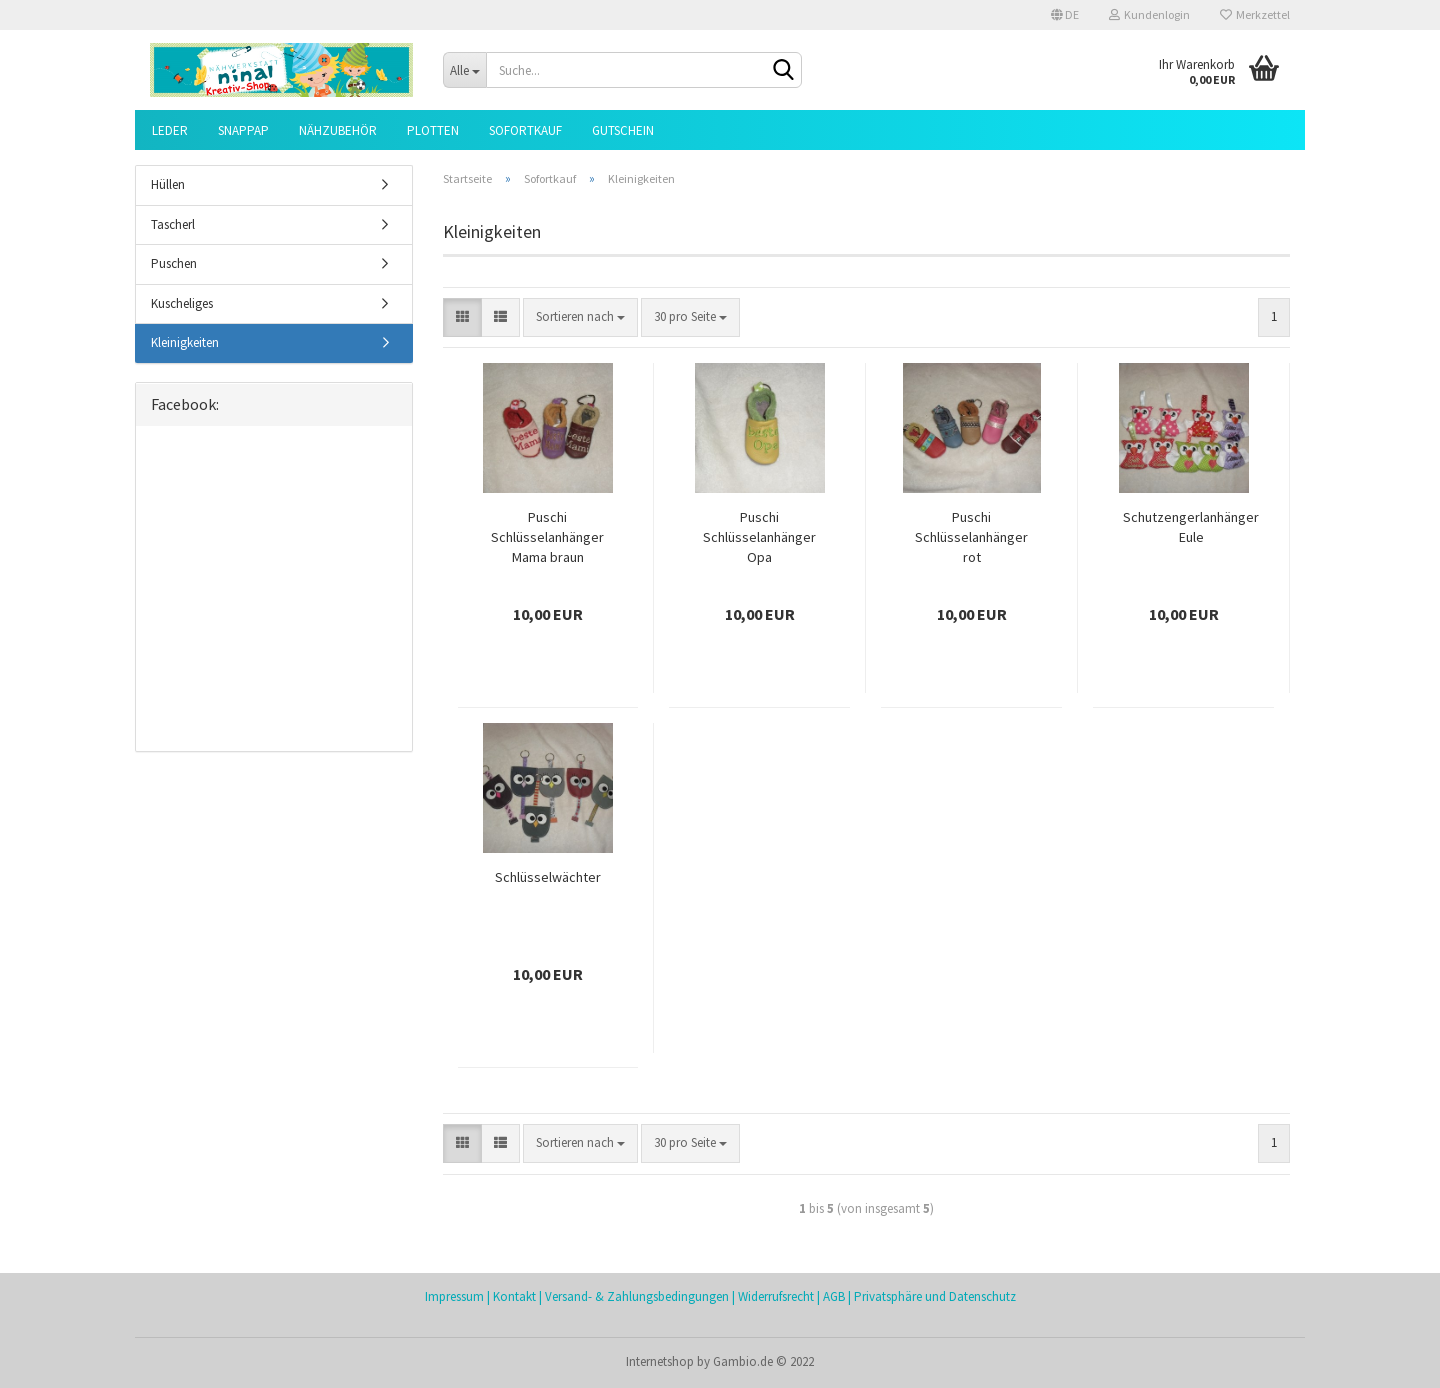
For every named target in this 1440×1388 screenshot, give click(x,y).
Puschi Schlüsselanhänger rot (971, 537)
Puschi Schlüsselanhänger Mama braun (547, 537)
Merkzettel (1255, 14)
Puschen (174, 263)
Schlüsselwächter (548, 877)
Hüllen (168, 184)
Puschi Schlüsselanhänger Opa (759, 537)
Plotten (433, 130)
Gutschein (623, 130)
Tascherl (173, 224)
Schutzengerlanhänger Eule (1191, 527)
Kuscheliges (182, 303)
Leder (170, 130)
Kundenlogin (1149, 14)
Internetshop (660, 1361)
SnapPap (243, 130)
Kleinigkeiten (185, 342)
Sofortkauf (525, 130)
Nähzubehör (338, 130)
